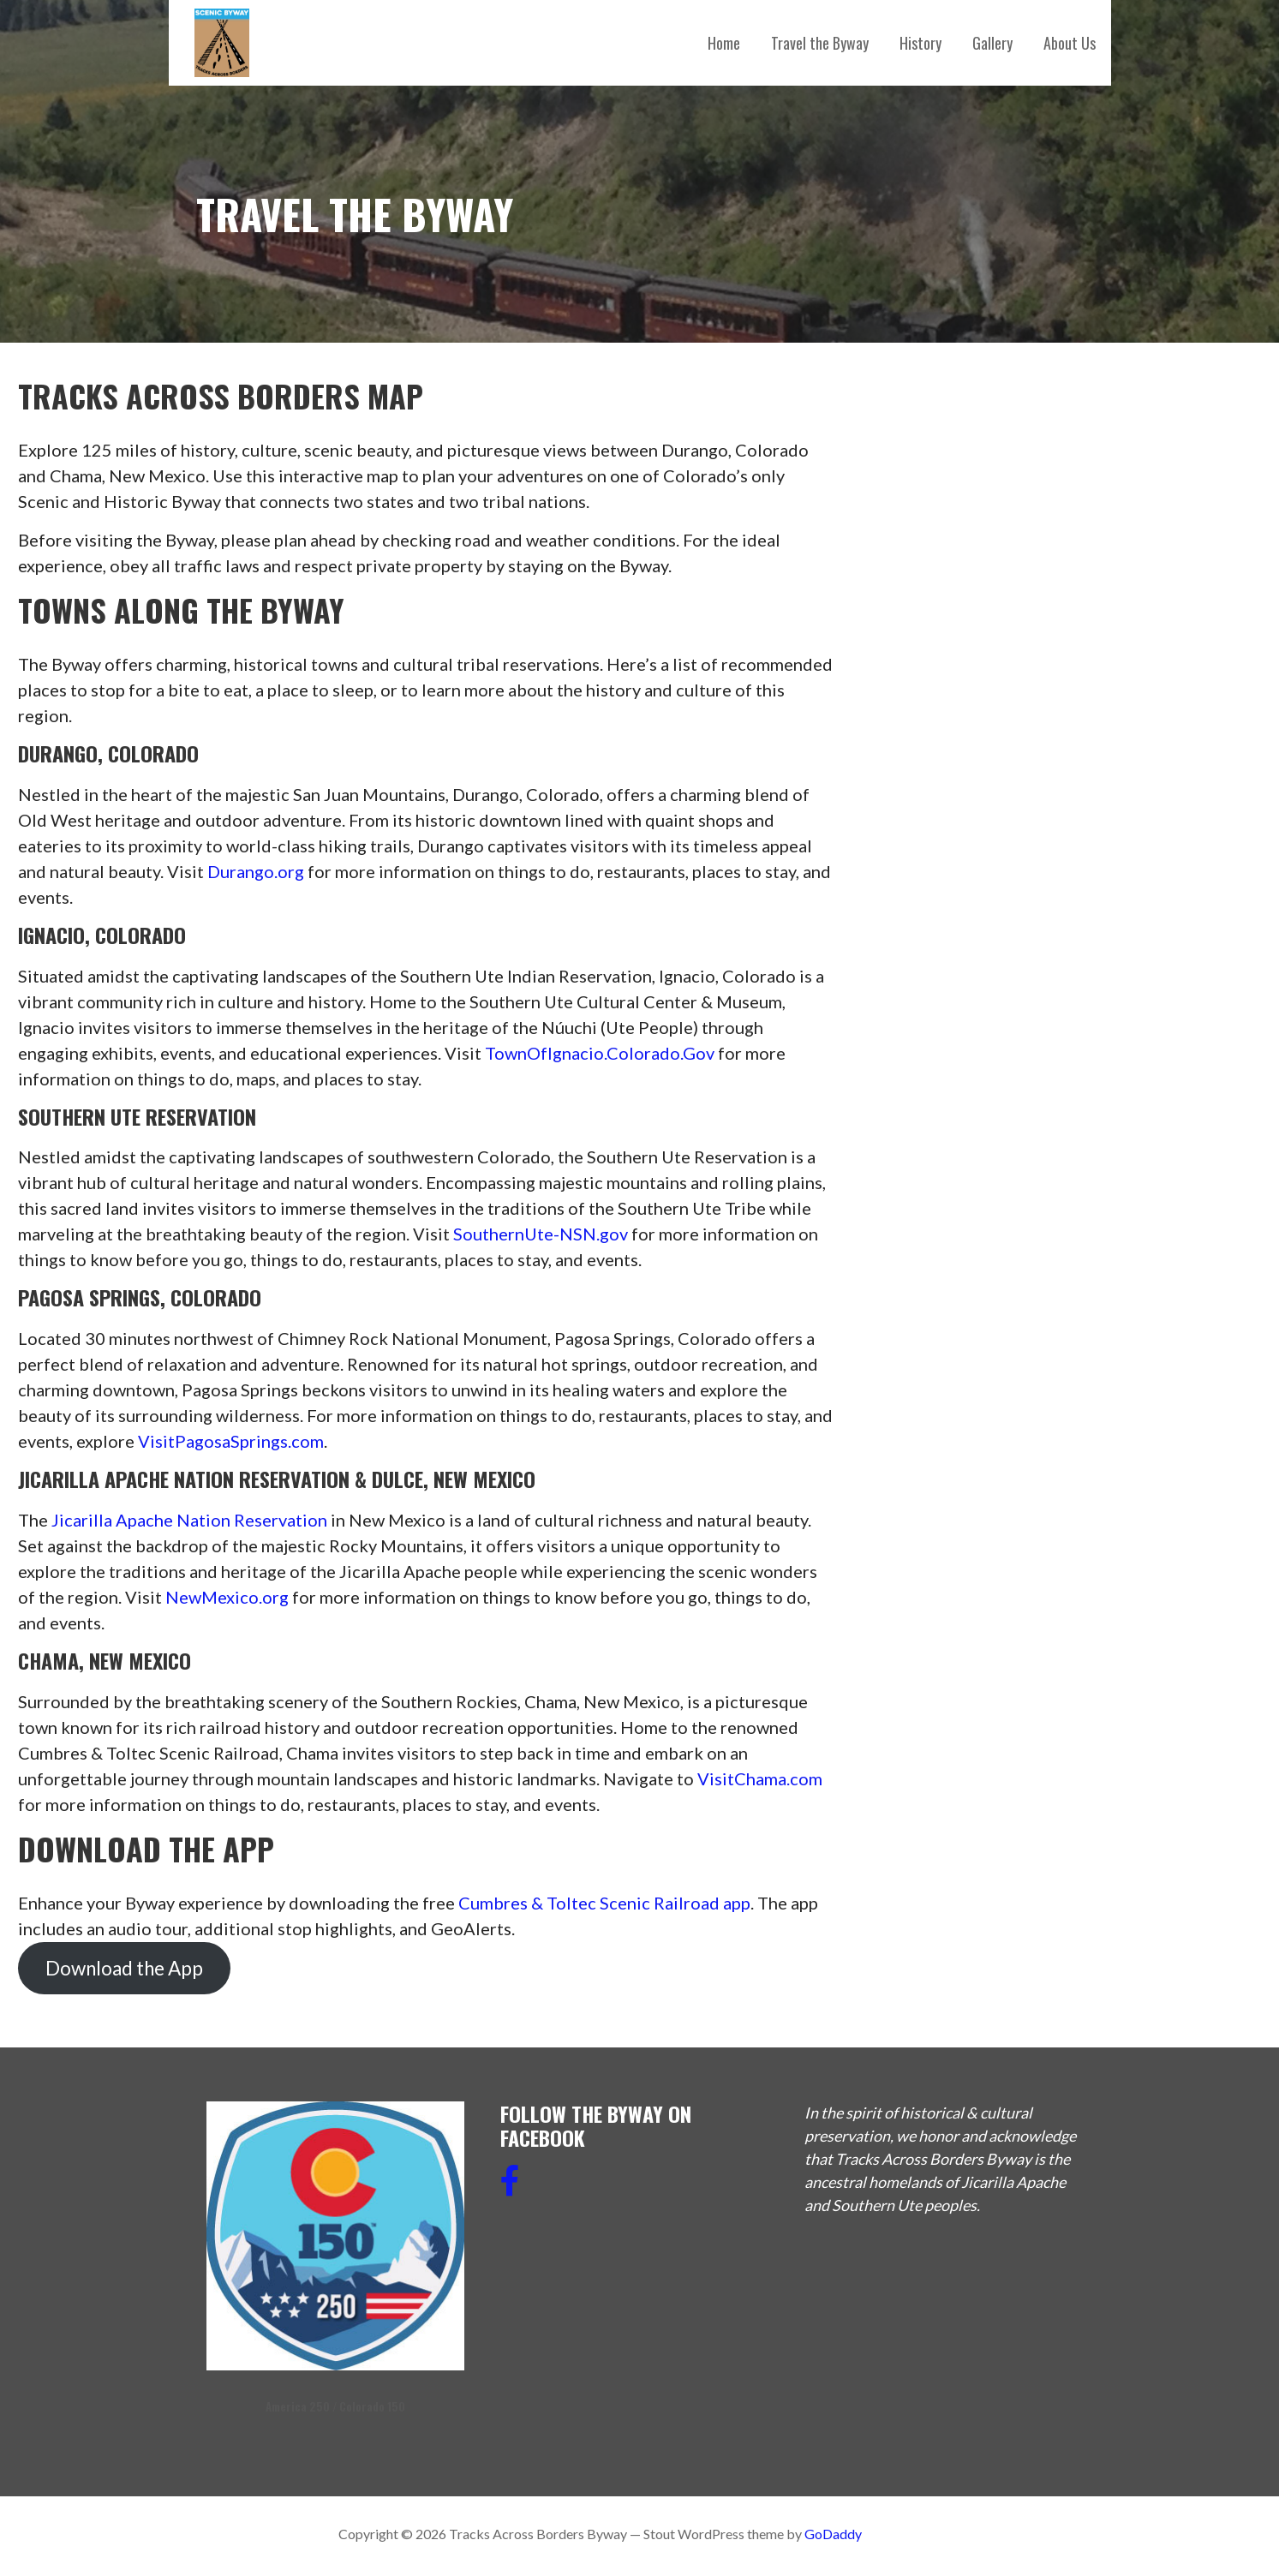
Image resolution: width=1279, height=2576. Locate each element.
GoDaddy (833, 2533)
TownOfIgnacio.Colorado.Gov (599, 1053)
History (920, 43)
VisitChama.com (759, 1778)
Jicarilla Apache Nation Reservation (189, 1519)
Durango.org (255, 871)
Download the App (124, 1968)
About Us (1069, 43)
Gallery (992, 43)
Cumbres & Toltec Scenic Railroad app (604, 1902)
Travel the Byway (820, 43)
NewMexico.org (227, 1597)
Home (724, 43)
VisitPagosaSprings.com (231, 1441)
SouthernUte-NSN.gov (540, 1233)
